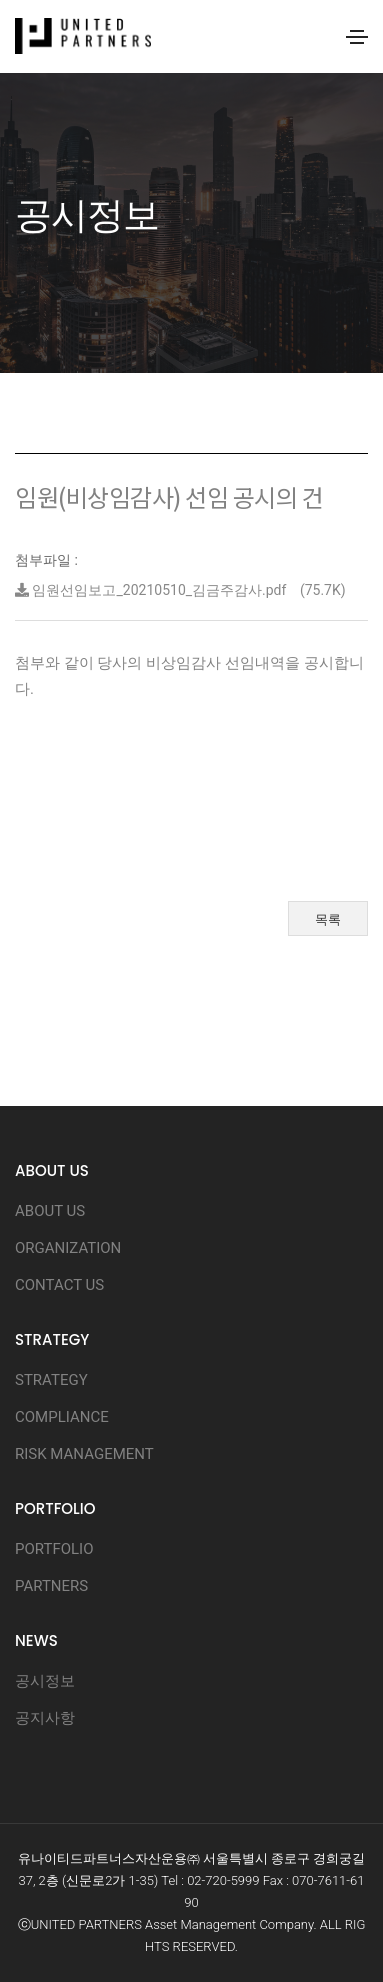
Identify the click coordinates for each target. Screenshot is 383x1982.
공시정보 (45, 1681)
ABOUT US (50, 1211)
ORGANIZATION (68, 1248)
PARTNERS (51, 1586)
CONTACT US (59, 1285)
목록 (328, 919)
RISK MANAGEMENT (84, 1454)
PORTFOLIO (54, 1549)
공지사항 (45, 1718)
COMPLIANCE (62, 1417)
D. (232, 1946)
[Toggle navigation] (357, 37)
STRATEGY (51, 1380)
